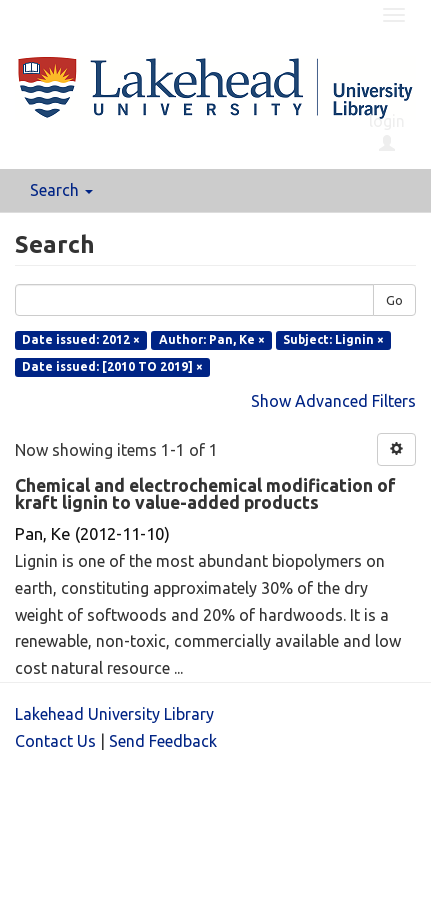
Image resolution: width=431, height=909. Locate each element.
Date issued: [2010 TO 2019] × (112, 366)
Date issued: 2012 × (81, 339)
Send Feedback (163, 741)
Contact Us (55, 741)
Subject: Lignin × (333, 339)
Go (394, 300)
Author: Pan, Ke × (212, 339)
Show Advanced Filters (333, 401)
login (387, 132)
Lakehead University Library (114, 714)
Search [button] (61, 190)
